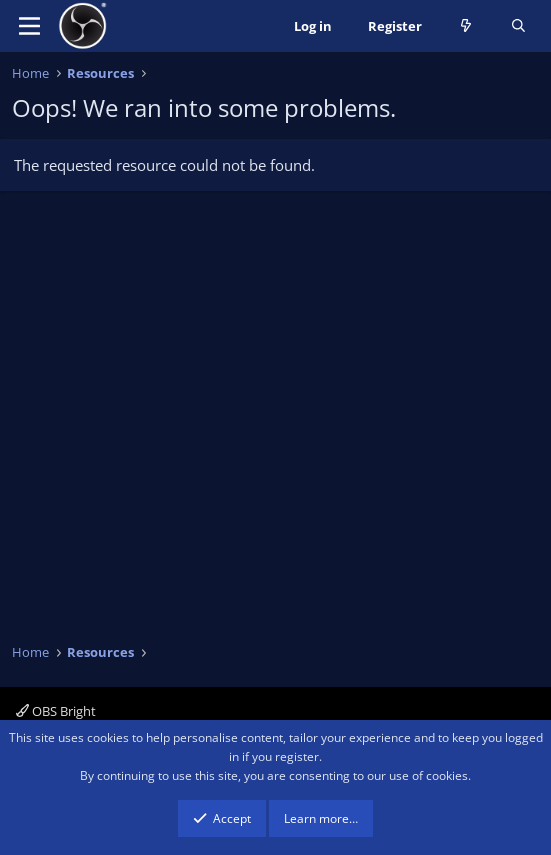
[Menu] (29, 26)
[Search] (518, 26)
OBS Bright (56, 711)
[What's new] (466, 26)
